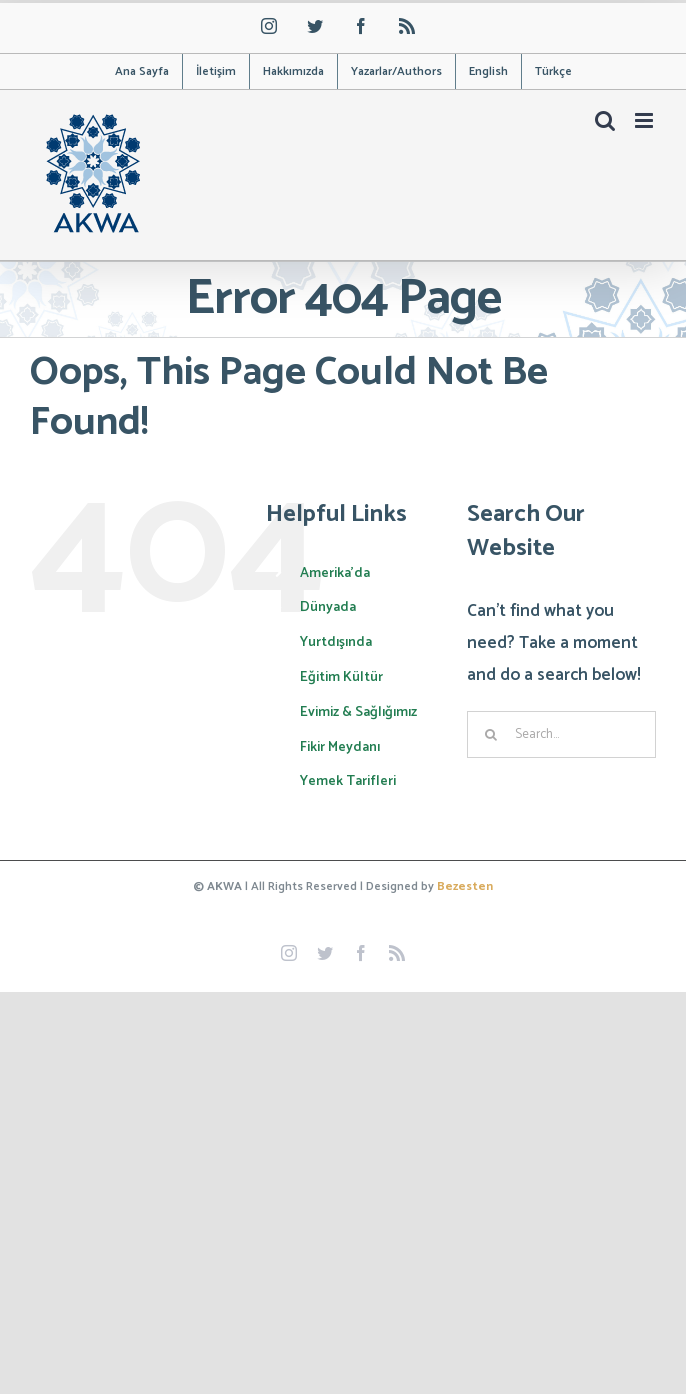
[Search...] (561, 734)
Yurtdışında (336, 642)
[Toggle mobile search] (605, 120)
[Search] (490, 734)
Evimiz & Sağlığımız (358, 712)
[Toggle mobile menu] (645, 120)
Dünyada (328, 607)
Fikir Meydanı (340, 747)
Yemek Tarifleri (348, 781)
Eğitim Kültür (341, 677)
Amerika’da (335, 573)
